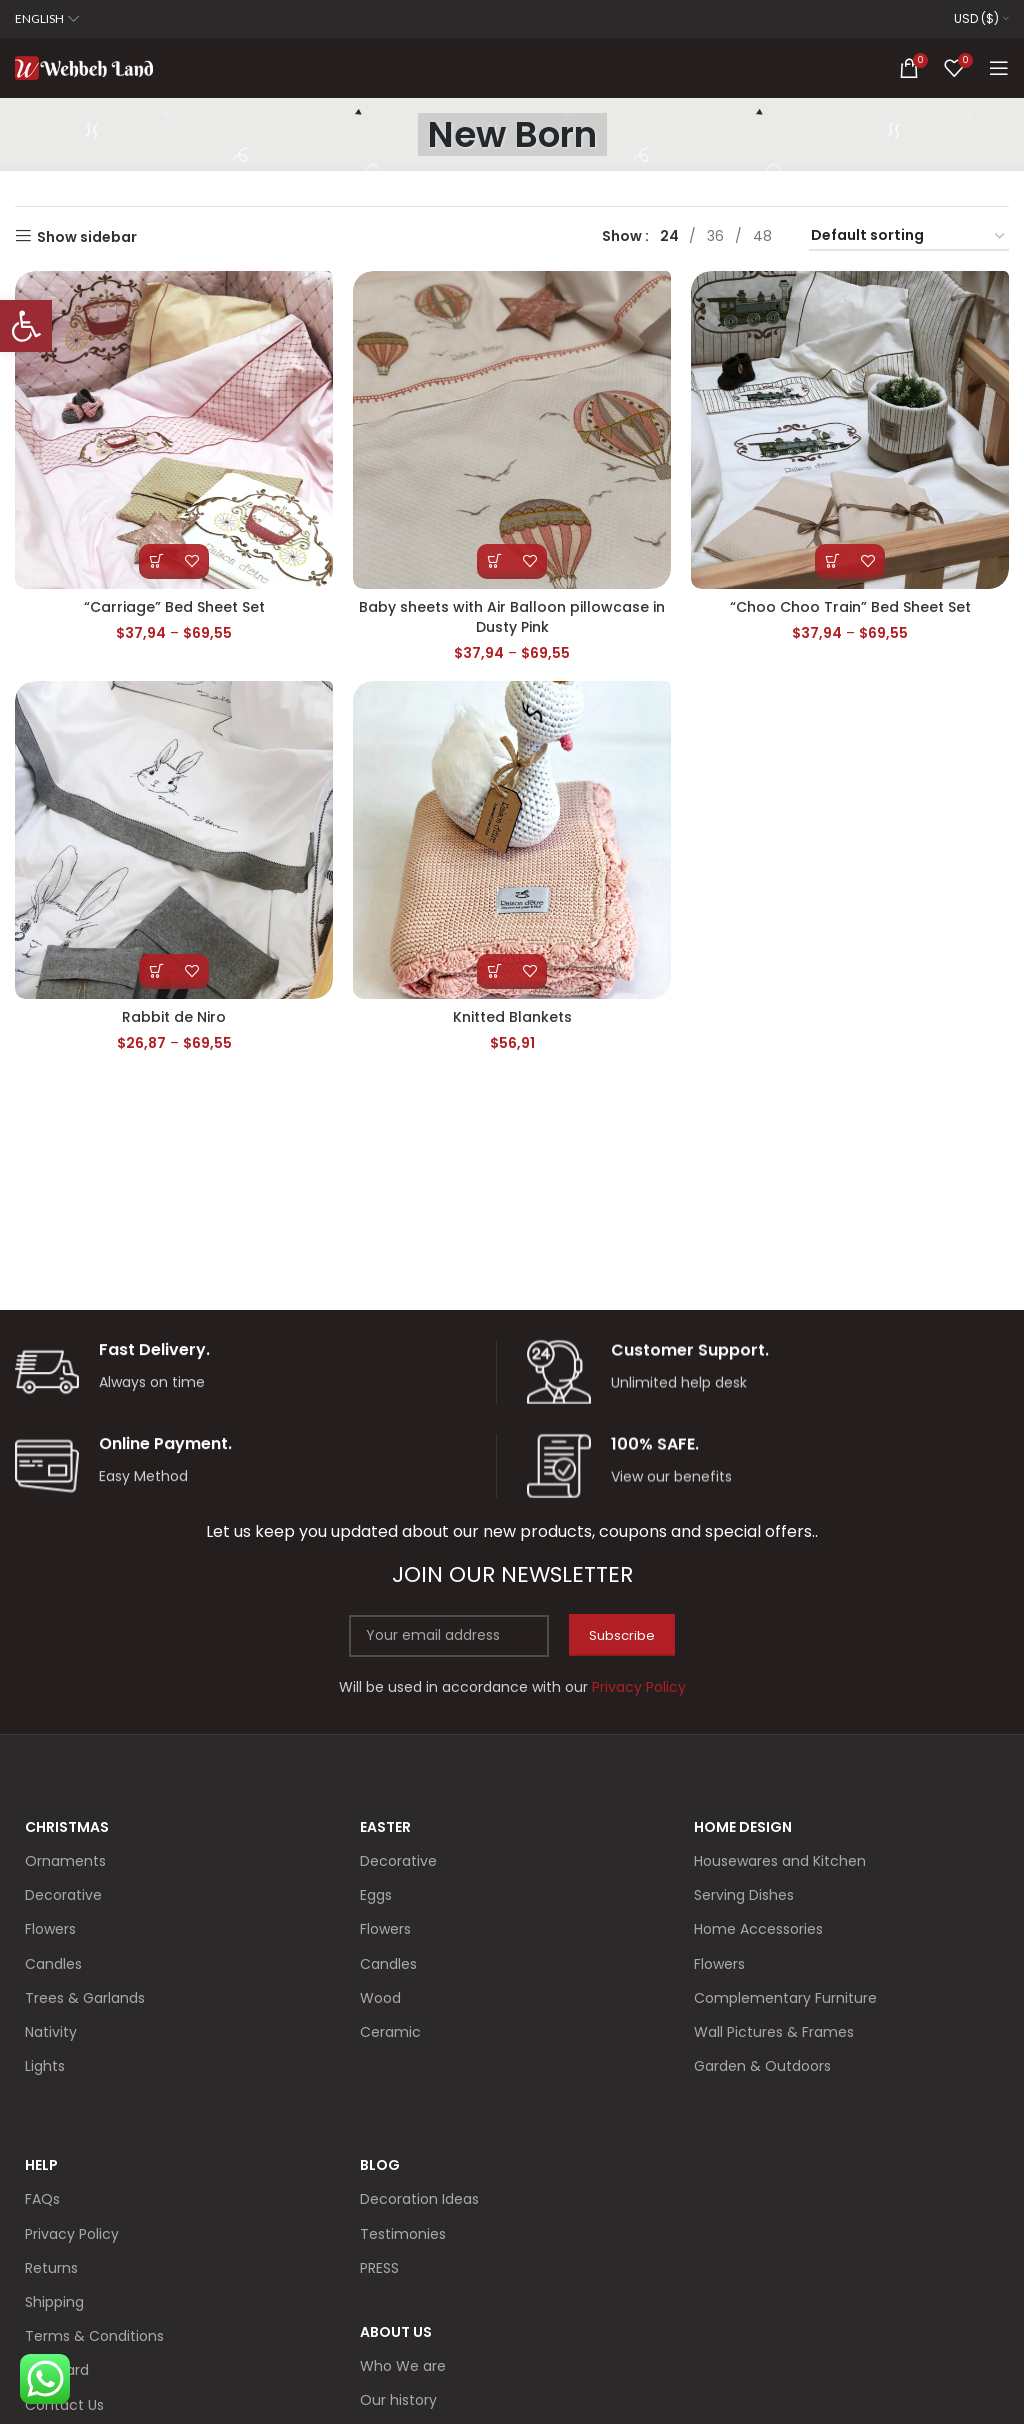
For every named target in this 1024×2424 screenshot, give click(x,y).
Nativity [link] (51, 2032)
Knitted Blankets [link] (512, 1017)
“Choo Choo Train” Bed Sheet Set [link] (850, 607)
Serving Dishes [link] (744, 1895)
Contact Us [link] (64, 2405)
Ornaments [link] (65, 1861)
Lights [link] (45, 2066)
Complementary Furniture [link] (785, 1998)
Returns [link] (51, 2268)
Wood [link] (380, 1998)
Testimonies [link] (403, 2234)
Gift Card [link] (57, 2370)
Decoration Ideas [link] (419, 2199)
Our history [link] (398, 2400)
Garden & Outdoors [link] (762, 2066)
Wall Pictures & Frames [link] (774, 2032)
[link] (26, 326)
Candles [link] (53, 1964)
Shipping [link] (54, 2302)
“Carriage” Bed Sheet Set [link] (174, 607)
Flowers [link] (50, 1929)
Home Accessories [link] (758, 1929)
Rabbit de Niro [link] (174, 1017)
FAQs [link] (42, 2199)
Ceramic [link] (390, 2032)
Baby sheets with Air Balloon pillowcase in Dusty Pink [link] (512, 617)
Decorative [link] (63, 1895)
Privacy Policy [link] (72, 2234)
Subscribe (622, 1635)
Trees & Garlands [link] (85, 1998)
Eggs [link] (376, 1895)
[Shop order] (909, 236)
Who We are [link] (403, 2366)
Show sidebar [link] (87, 236)
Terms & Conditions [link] (94, 2336)
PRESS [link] (379, 2268)
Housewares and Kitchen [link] (780, 1861)
